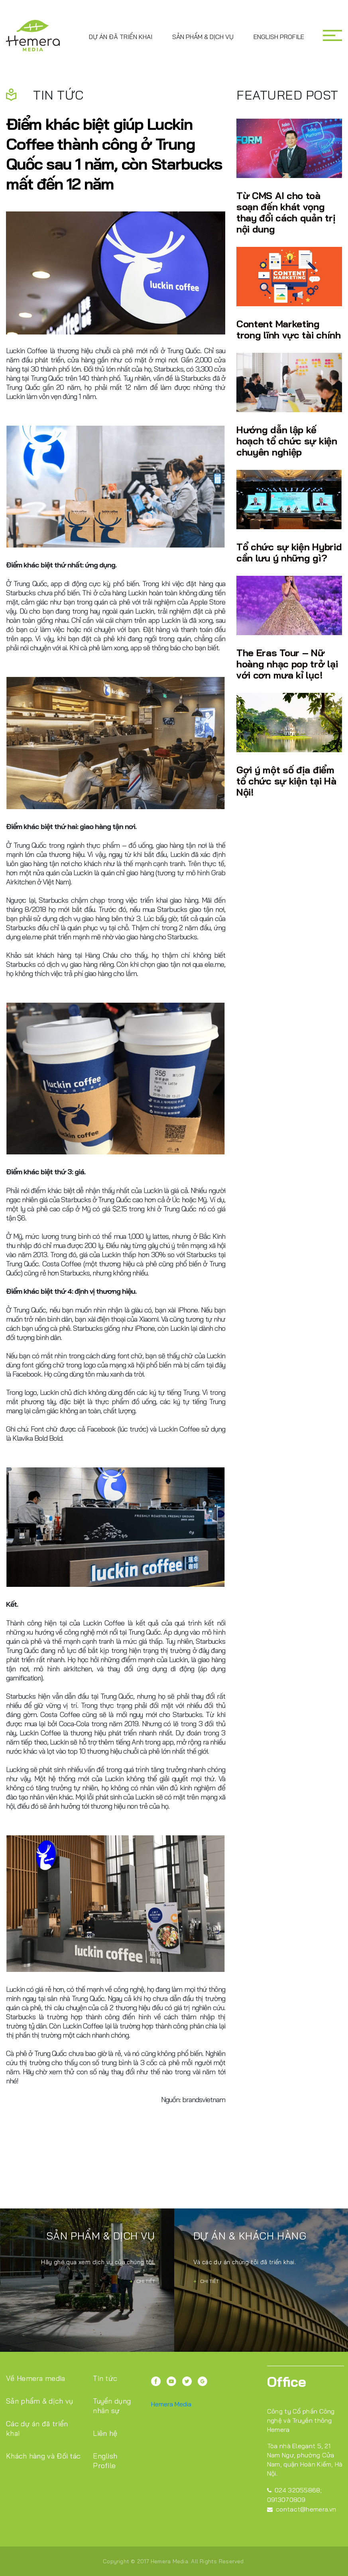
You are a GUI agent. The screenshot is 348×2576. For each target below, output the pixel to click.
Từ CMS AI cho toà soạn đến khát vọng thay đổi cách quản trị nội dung (285, 212)
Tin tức (105, 2378)
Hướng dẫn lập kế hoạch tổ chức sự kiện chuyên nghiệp (286, 441)
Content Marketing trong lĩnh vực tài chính (288, 329)
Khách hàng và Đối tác (43, 2456)
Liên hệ (105, 2433)
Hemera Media (171, 2404)
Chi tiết (142, 2281)
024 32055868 (293, 2490)
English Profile (279, 37)
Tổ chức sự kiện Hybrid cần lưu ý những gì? (289, 552)
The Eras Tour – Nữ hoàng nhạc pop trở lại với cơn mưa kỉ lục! (287, 664)
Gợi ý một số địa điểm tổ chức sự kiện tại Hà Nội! (286, 781)
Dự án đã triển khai (120, 37)
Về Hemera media (35, 2378)
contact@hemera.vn (301, 2509)
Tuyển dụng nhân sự (112, 2405)
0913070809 (286, 2500)
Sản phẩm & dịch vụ (203, 37)
